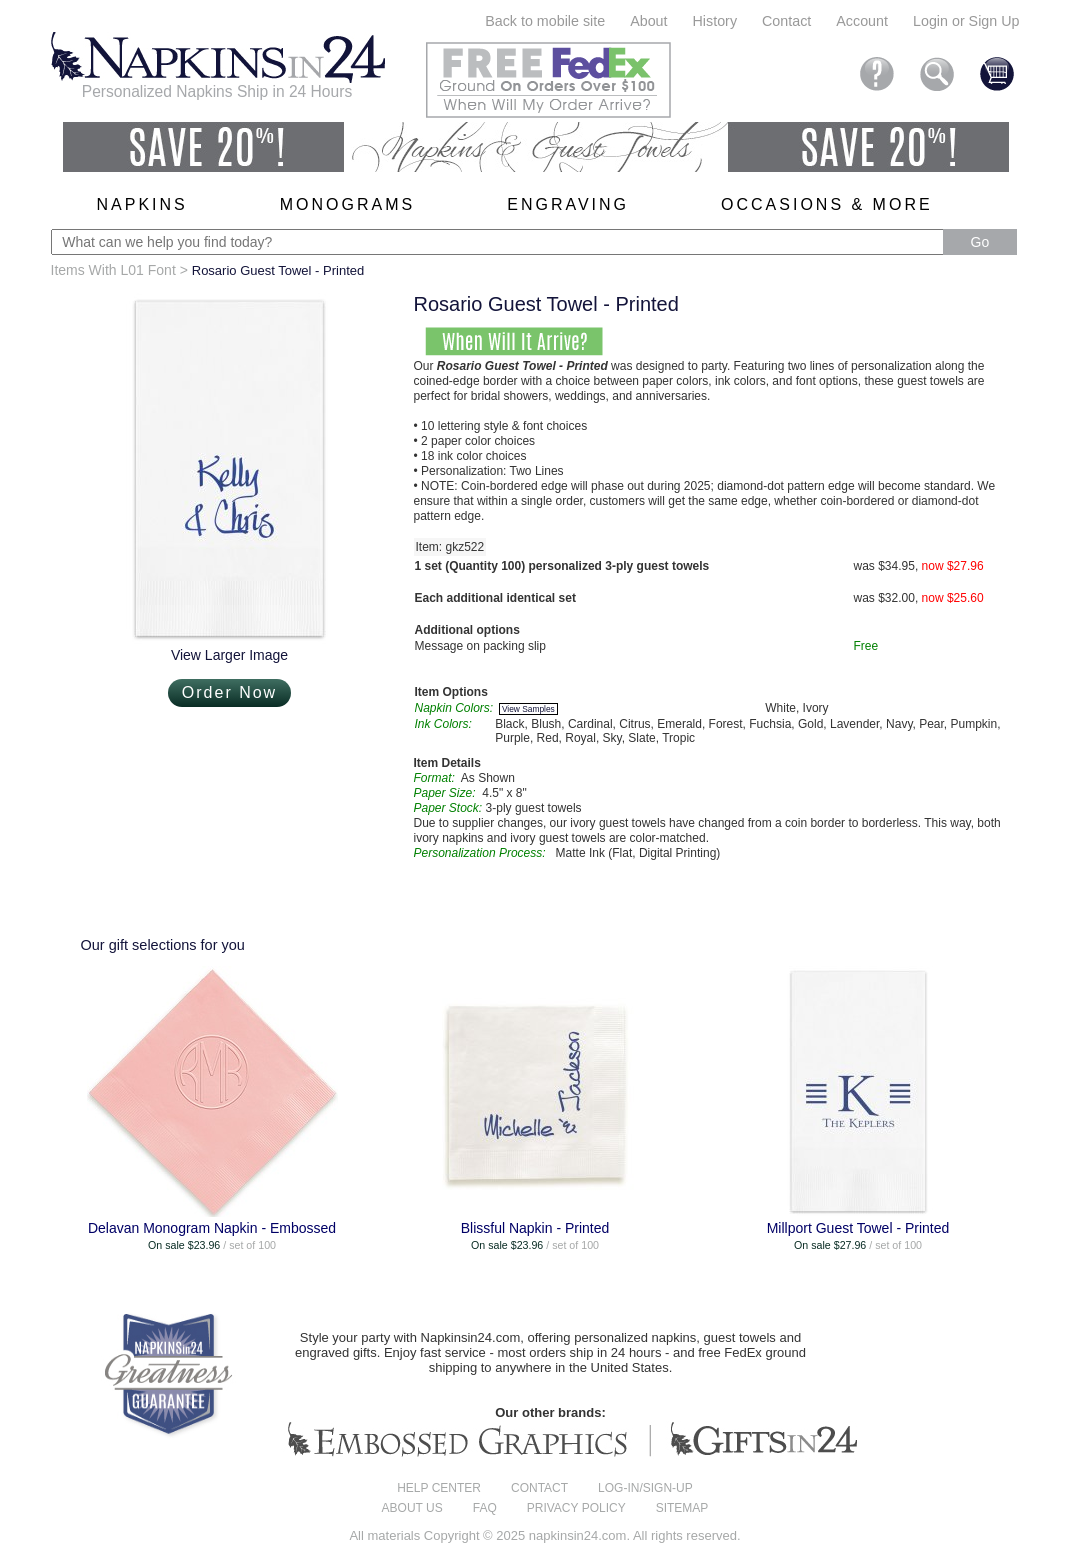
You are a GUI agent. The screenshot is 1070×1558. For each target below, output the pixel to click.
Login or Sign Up (966, 21)
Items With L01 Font (113, 270)
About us (412, 1508)
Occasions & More (827, 204)
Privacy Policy (576, 1508)
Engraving (568, 204)
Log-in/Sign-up (645, 1488)
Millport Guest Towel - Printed (858, 1228)
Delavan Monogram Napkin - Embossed (212, 1228)
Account (862, 21)
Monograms (347, 204)
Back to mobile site (545, 21)
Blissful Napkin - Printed (535, 1228)
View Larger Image (229, 655)
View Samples (528, 709)
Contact (786, 21)
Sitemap (682, 1508)
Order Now (229, 692)
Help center (439, 1488)
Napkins (142, 204)
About (648, 21)
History (715, 21)
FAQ (485, 1508)
